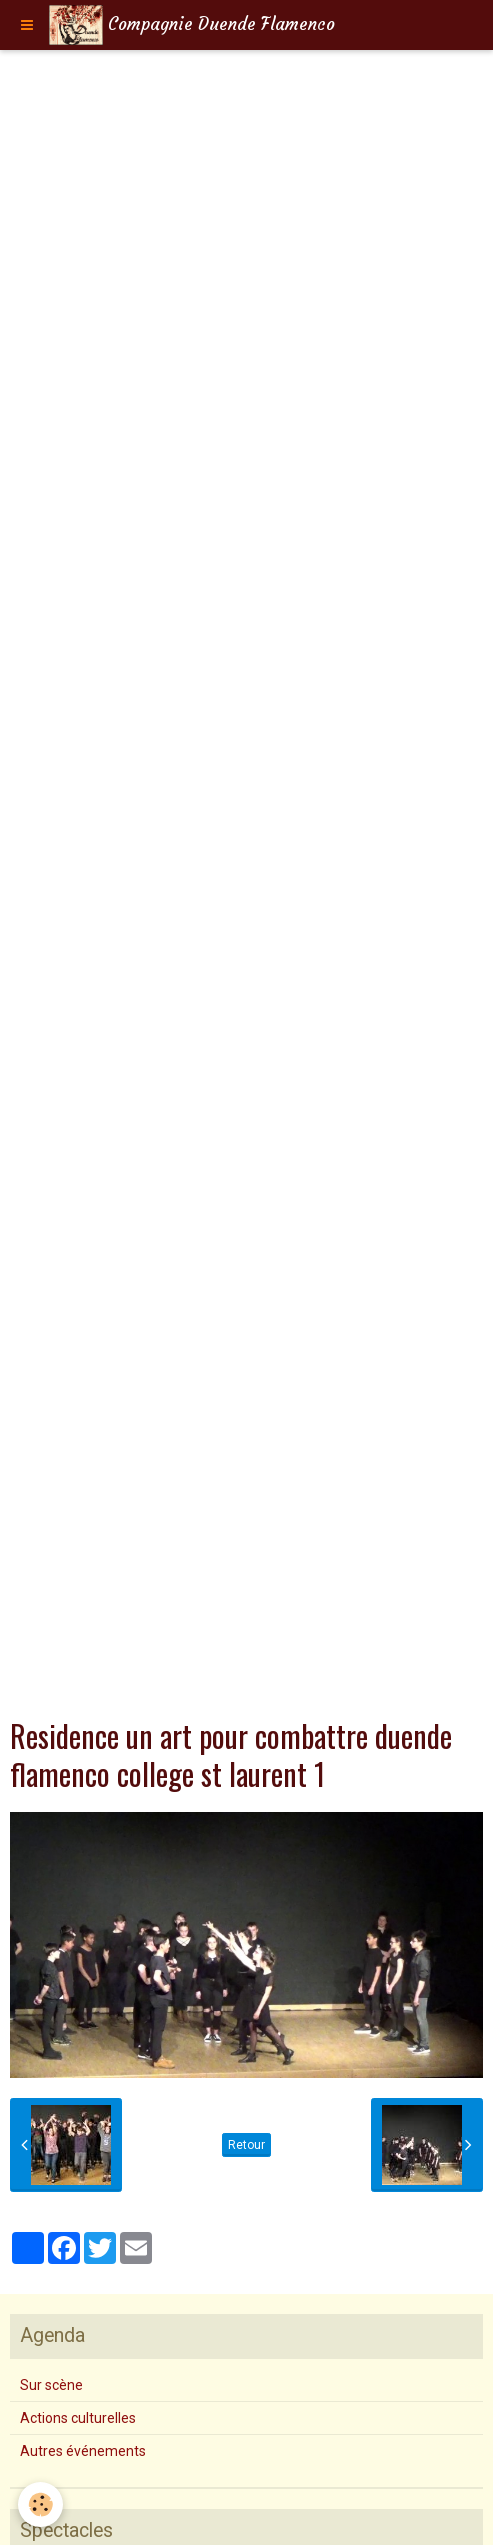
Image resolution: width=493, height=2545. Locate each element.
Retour (246, 2145)
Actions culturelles (78, 2418)
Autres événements (83, 2451)
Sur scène (51, 2385)
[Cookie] (40, 2504)
